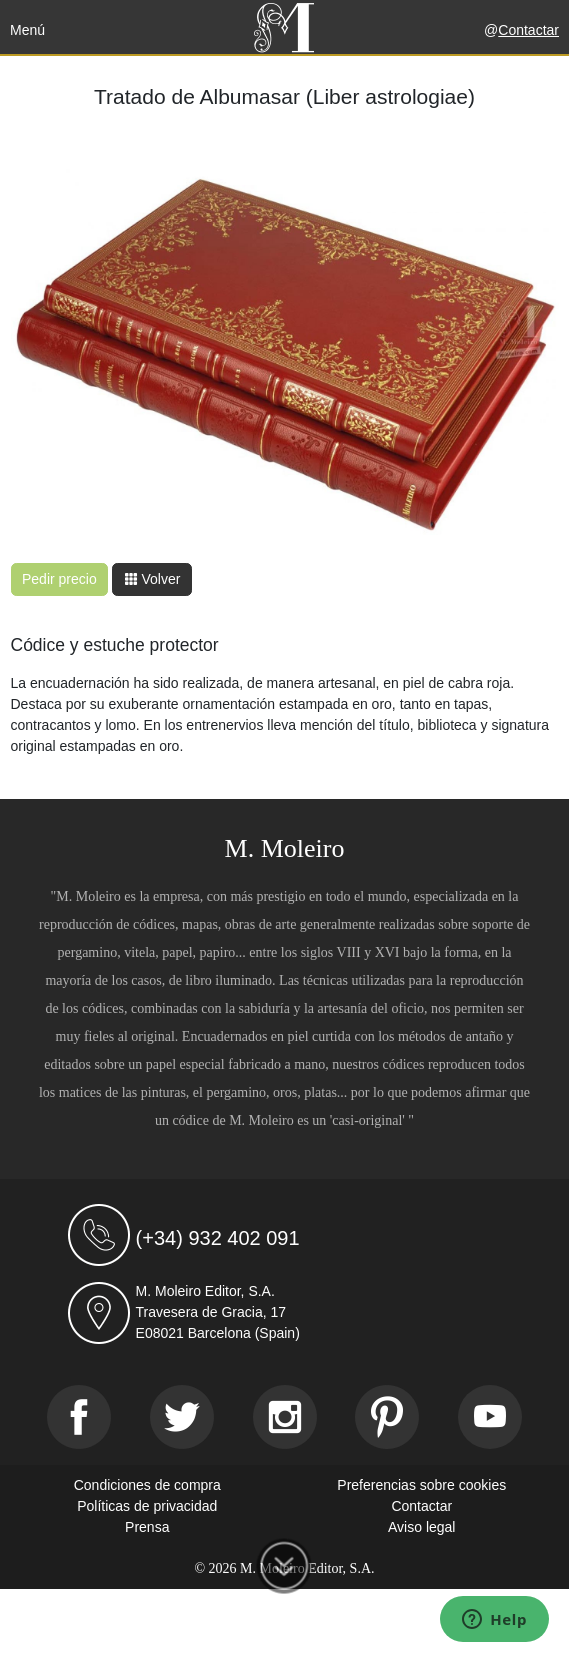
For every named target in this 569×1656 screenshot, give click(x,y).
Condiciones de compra (147, 1485)
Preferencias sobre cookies (421, 1485)
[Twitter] (182, 1417)
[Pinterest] (387, 1417)
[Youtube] (490, 1417)
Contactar (528, 30)
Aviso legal (421, 1527)
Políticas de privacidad (147, 1506)
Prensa (147, 1527)
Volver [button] (152, 579)
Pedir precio (59, 579)
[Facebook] (79, 1417)
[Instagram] (285, 1417)
